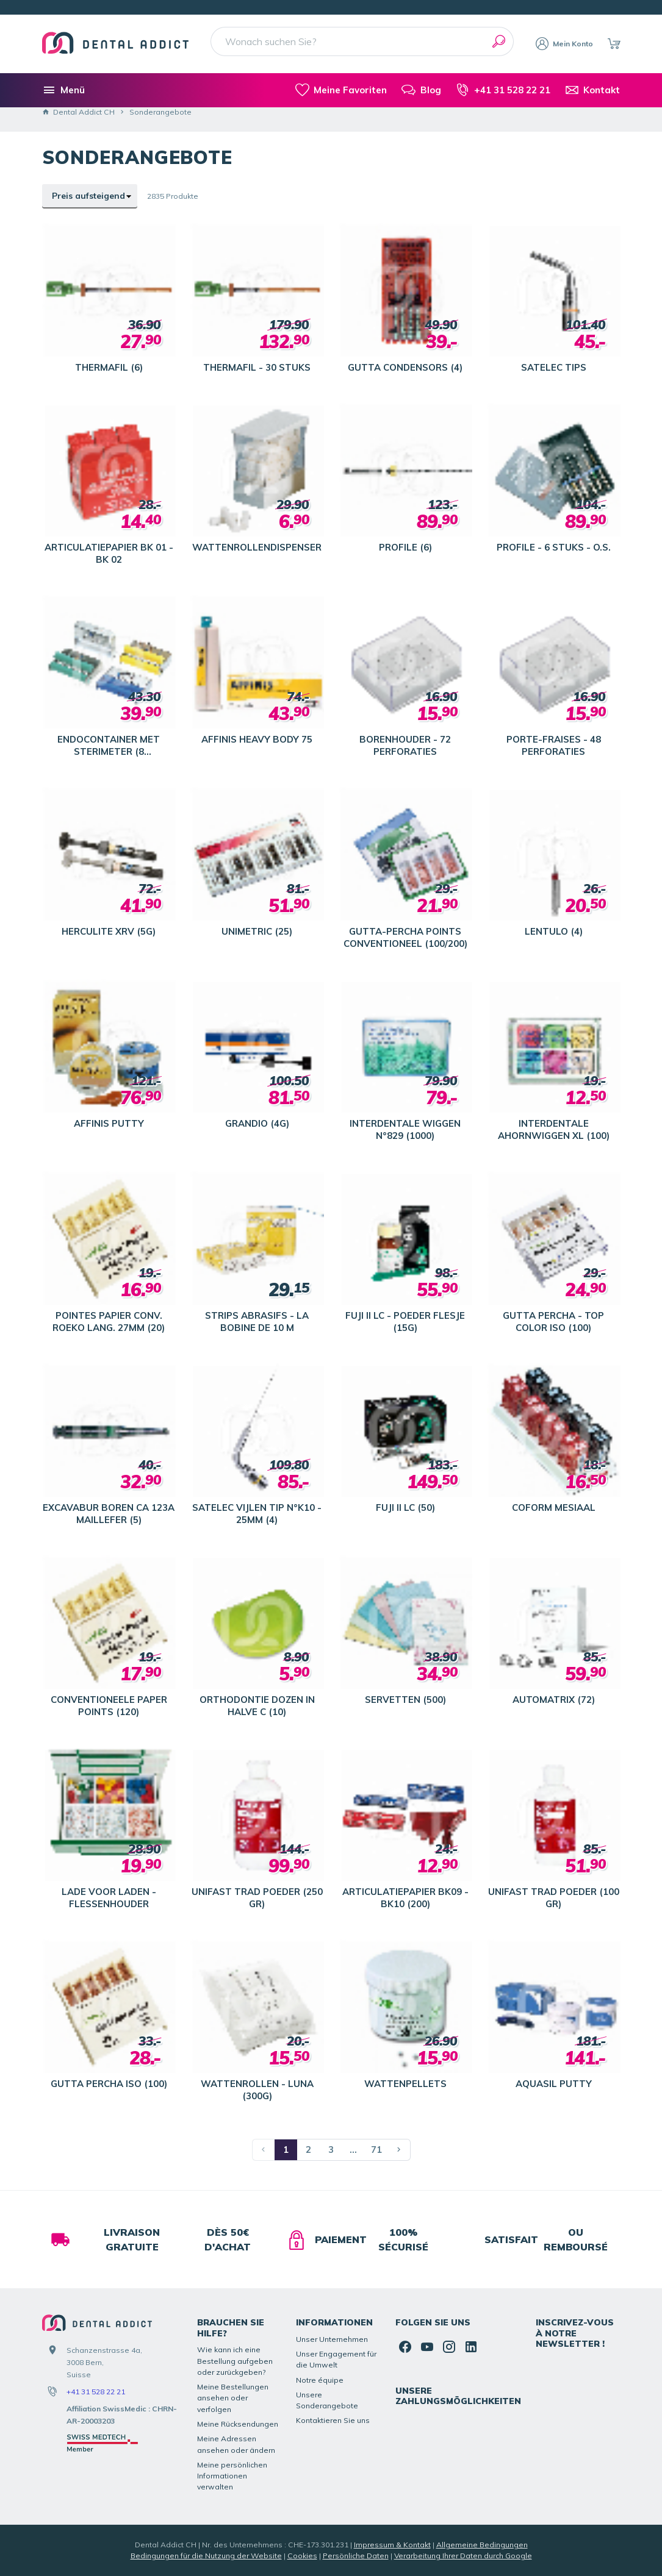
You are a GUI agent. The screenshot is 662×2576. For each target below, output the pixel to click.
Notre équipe (320, 2380)
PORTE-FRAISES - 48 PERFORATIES (553, 745)
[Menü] (63, 90)
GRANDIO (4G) (257, 1123)
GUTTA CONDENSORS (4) (405, 367)
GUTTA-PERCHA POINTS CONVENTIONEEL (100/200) (405, 937)
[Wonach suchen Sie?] (362, 41)
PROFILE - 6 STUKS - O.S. (554, 547)
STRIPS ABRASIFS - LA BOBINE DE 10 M (257, 1321)
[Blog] (421, 90)
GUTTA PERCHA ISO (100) (109, 2083)
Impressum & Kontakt (392, 2544)
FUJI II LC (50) (405, 1507)
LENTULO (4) (554, 931)
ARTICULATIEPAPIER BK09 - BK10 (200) (405, 1898)
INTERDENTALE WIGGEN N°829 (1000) (405, 1129)
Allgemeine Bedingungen (482, 2544)
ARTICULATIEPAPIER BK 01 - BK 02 (109, 553)
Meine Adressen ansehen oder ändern (236, 2444)
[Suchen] (499, 41)
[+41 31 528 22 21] (503, 90)
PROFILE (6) (405, 547)
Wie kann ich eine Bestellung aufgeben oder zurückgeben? (235, 2361)
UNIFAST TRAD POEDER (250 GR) (257, 1898)
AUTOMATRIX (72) (554, 1699)
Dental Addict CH (78, 111)
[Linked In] (471, 2347)
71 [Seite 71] (376, 2149)
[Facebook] (405, 2347)
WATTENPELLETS (405, 2083)
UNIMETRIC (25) (256, 931)
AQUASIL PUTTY (554, 2083)
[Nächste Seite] (399, 2150)
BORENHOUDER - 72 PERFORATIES (405, 745)
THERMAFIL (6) (109, 367)
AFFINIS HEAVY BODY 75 (256, 739)
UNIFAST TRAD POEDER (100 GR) (553, 1898)
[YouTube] (427, 2347)
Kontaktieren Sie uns (333, 2420)
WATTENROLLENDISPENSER (257, 547)
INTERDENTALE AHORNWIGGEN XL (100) (554, 1129)
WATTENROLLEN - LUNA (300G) (257, 2090)
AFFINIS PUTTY (109, 1123)
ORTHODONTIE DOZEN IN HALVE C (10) (257, 1706)
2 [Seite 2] (308, 2149)
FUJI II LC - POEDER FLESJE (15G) (405, 1321)
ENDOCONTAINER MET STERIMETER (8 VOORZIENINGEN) (108, 745)
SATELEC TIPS (553, 367)
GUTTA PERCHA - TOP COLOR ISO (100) (553, 1321)
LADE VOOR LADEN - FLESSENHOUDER (109, 1898)
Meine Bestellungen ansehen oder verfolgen (232, 2398)
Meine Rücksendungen (237, 2423)
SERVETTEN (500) (405, 1699)
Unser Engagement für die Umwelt (336, 2359)
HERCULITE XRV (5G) (109, 931)
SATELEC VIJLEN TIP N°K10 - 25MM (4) (257, 1513)
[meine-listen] (341, 90)
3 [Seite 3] (331, 2149)
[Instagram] (449, 2347)
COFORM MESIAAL (553, 1507)
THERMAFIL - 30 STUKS (257, 367)
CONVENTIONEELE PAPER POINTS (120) (109, 1706)
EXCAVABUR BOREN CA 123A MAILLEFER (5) (108, 1513)
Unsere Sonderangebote (327, 2400)
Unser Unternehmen (332, 2339)
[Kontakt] (592, 90)
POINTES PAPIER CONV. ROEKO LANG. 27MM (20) (108, 1321)
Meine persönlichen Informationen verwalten (232, 2476)
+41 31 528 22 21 (96, 2391)
